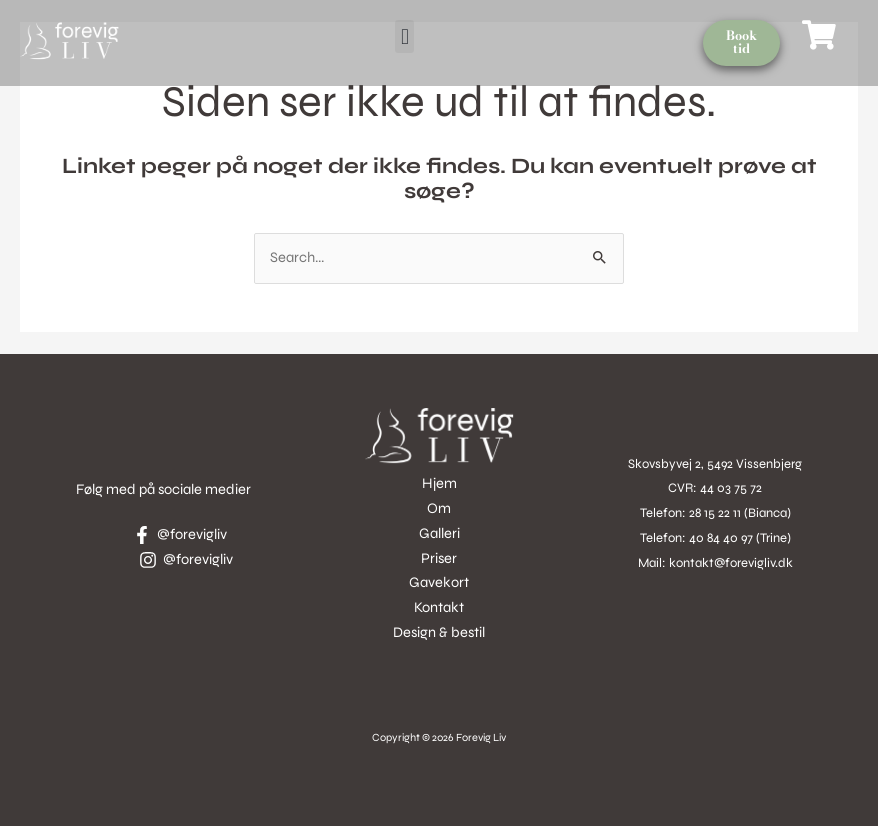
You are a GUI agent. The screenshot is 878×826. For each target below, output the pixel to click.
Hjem (439, 483)
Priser (439, 558)
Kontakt (439, 607)
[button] (404, 36)
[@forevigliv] (180, 535)
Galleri (439, 533)
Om (439, 508)
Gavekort (439, 582)
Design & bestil (439, 632)
